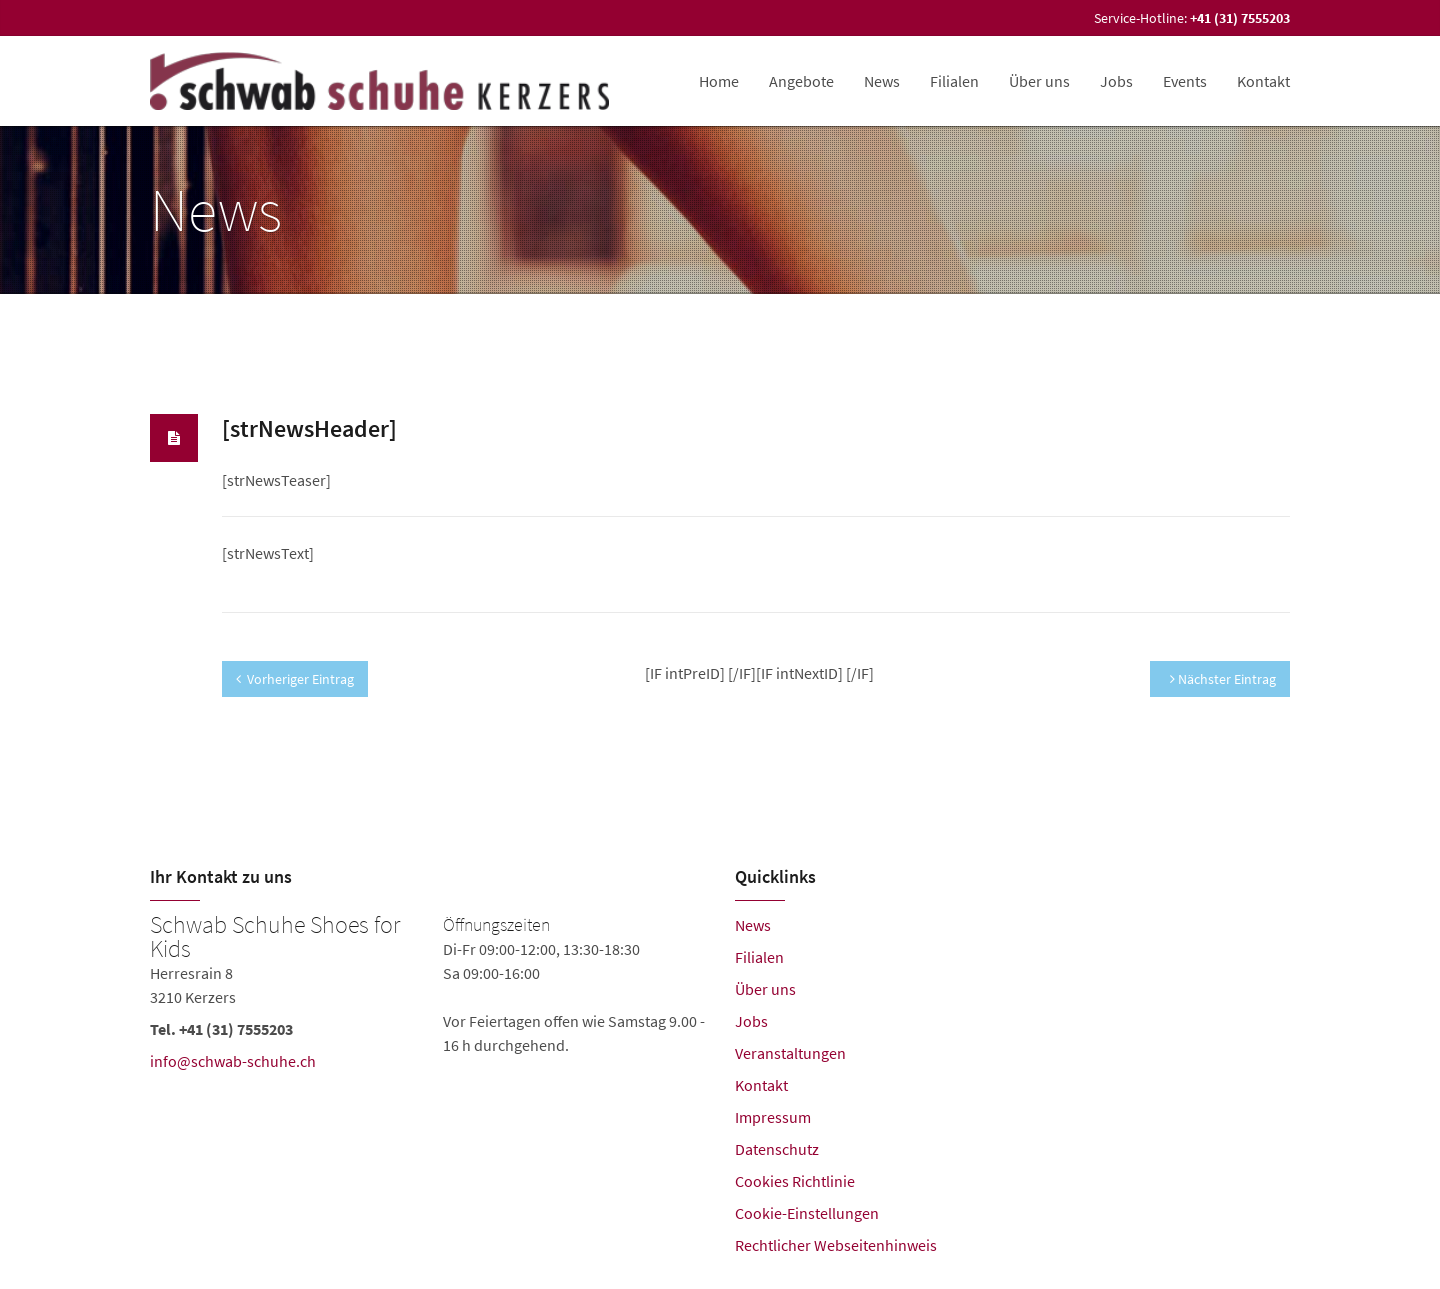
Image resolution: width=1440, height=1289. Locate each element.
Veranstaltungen (790, 1053)
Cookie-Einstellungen (807, 1213)
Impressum (773, 1117)
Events (1185, 81)
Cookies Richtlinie (795, 1181)
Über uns (1039, 81)
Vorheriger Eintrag (295, 679)
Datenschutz (777, 1149)
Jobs (1116, 81)
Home (719, 81)
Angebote (801, 81)
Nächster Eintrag (1223, 679)
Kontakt (1263, 81)
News (882, 81)
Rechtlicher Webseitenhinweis (836, 1245)
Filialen (954, 81)
